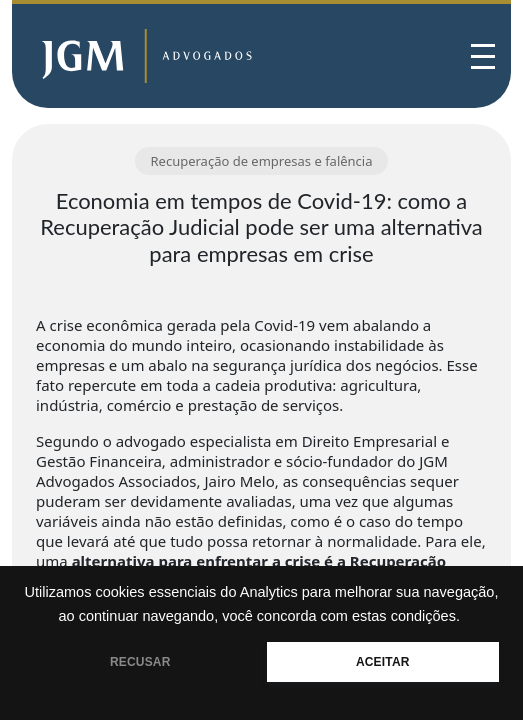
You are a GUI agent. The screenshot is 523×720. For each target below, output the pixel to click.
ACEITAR (383, 662)
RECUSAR (140, 662)
